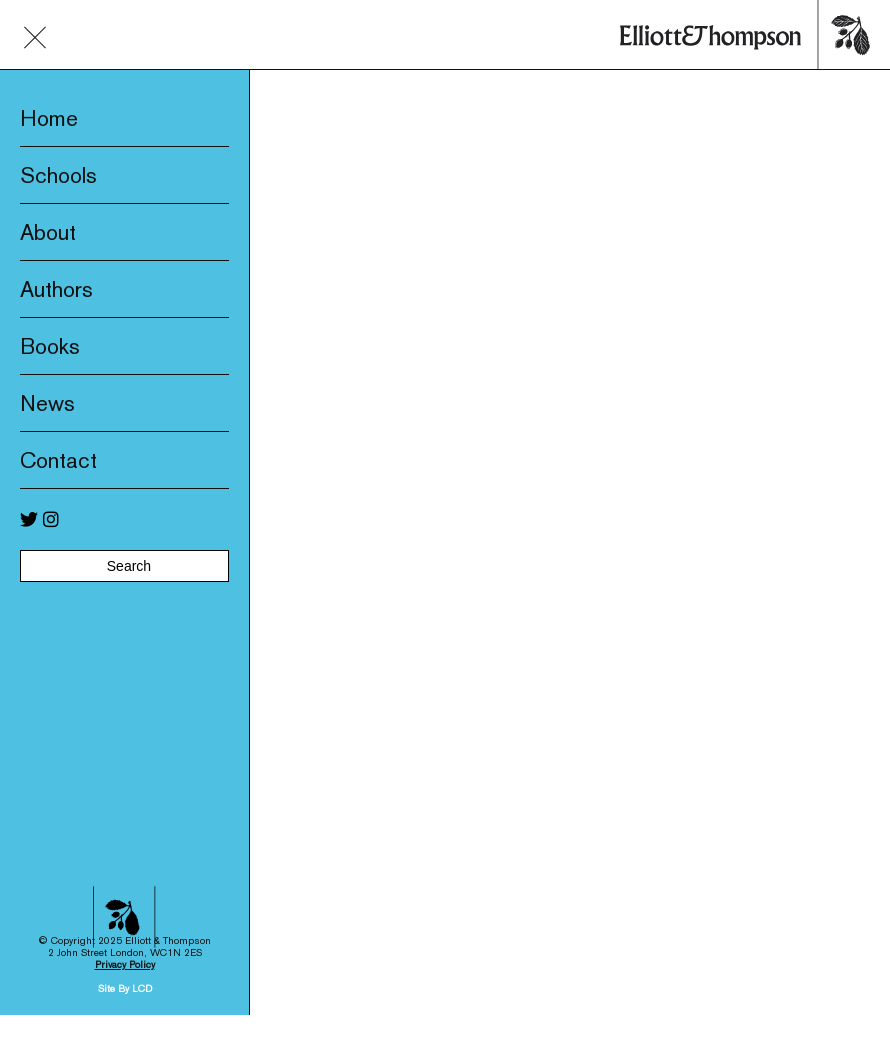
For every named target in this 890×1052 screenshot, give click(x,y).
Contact (58, 460)
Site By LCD (125, 963)
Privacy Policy (125, 939)
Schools (58, 175)
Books (50, 346)
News (47, 403)
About (48, 232)
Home (49, 118)
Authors (56, 289)
